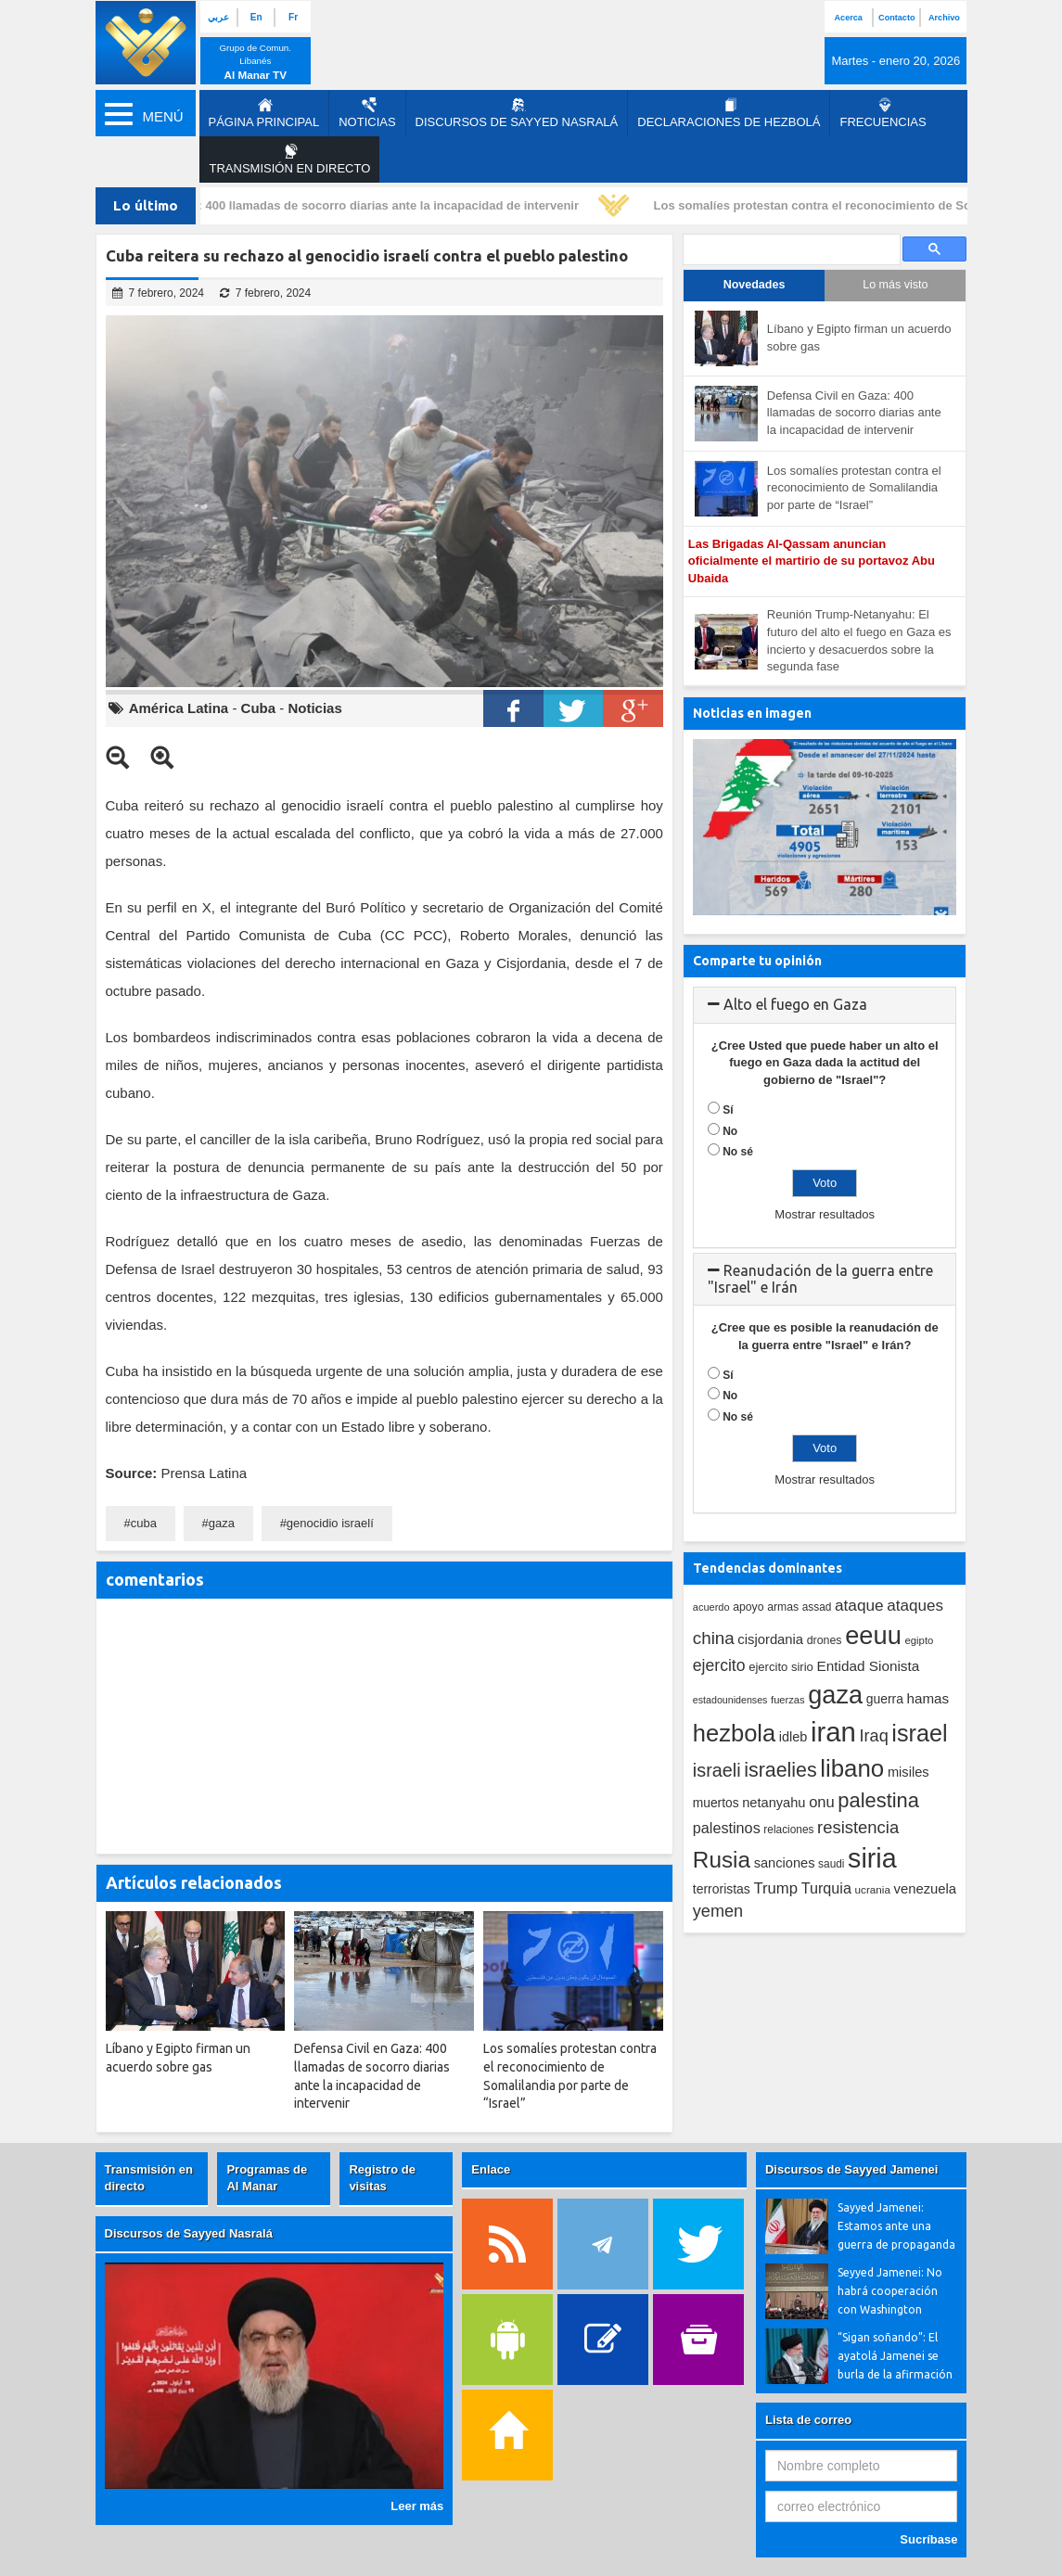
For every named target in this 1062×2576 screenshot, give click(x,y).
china (714, 1638)
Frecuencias (882, 113)
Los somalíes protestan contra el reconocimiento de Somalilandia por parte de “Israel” (854, 488)
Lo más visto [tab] (895, 284)
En (256, 17)
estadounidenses (730, 1699)
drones (824, 1640)
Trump (775, 1888)
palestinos (727, 1827)
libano (852, 1768)
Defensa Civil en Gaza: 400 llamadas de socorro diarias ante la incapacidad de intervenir (331, 205)
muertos (716, 1803)
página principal (264, 113)
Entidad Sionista (868, 1666)
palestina (878, 1800)
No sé (738, 1151)
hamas (928, 1698)
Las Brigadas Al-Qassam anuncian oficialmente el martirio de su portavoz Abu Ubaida (811, 561)
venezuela (925, 1888)
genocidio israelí (330, 1523)
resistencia (858, 1827)
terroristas (721, 1888)
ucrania (872, 1889)
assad (817, 1606)
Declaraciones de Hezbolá (728, 113)
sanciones (784, 1862)
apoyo (748, 1606)
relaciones (788, 1829)
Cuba (258, 708)
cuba (144, 1523)
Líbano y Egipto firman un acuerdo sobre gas (859, 337)
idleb (793, 1736)
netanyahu (773, 1802)
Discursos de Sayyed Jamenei (851, 2169)
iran (833, 1731)
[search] (790, 250)
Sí (728, 1109)
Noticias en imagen (752, 713)
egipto (918, 1640)
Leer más (416, 2506)
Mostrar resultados (824, 1214)
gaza (222, 1523)
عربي (218, 17)
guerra (884, 1698)
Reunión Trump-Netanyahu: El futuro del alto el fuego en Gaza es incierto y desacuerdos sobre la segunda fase (859, 640)
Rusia (721, 1859)
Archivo (944, 17)
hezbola (734, 1733)
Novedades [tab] (754, 284)
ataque (859, 1605)
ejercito (719, 1665)
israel (919, 1733)
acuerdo (711, 1607)
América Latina (179, 708)
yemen (718, 1911)
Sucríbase (928, 2539)
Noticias (367, 113)
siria (872, 1858)
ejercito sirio (781, 1667)
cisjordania (770, 1639)
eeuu (873, 1635)
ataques (915, 1605)
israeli (717, 1770)
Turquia (826, 1888)
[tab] (825, 1005)
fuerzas (788, 1699)
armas (783, 1606)
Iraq (874, 1736)
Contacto (896, 17)
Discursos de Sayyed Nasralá (517, 113)
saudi (831, 1863)
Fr (293, 17)
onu (822, 1802)
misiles (908, 1772)
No (730, 1131)
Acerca (849, 17)
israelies (780, 1770)
